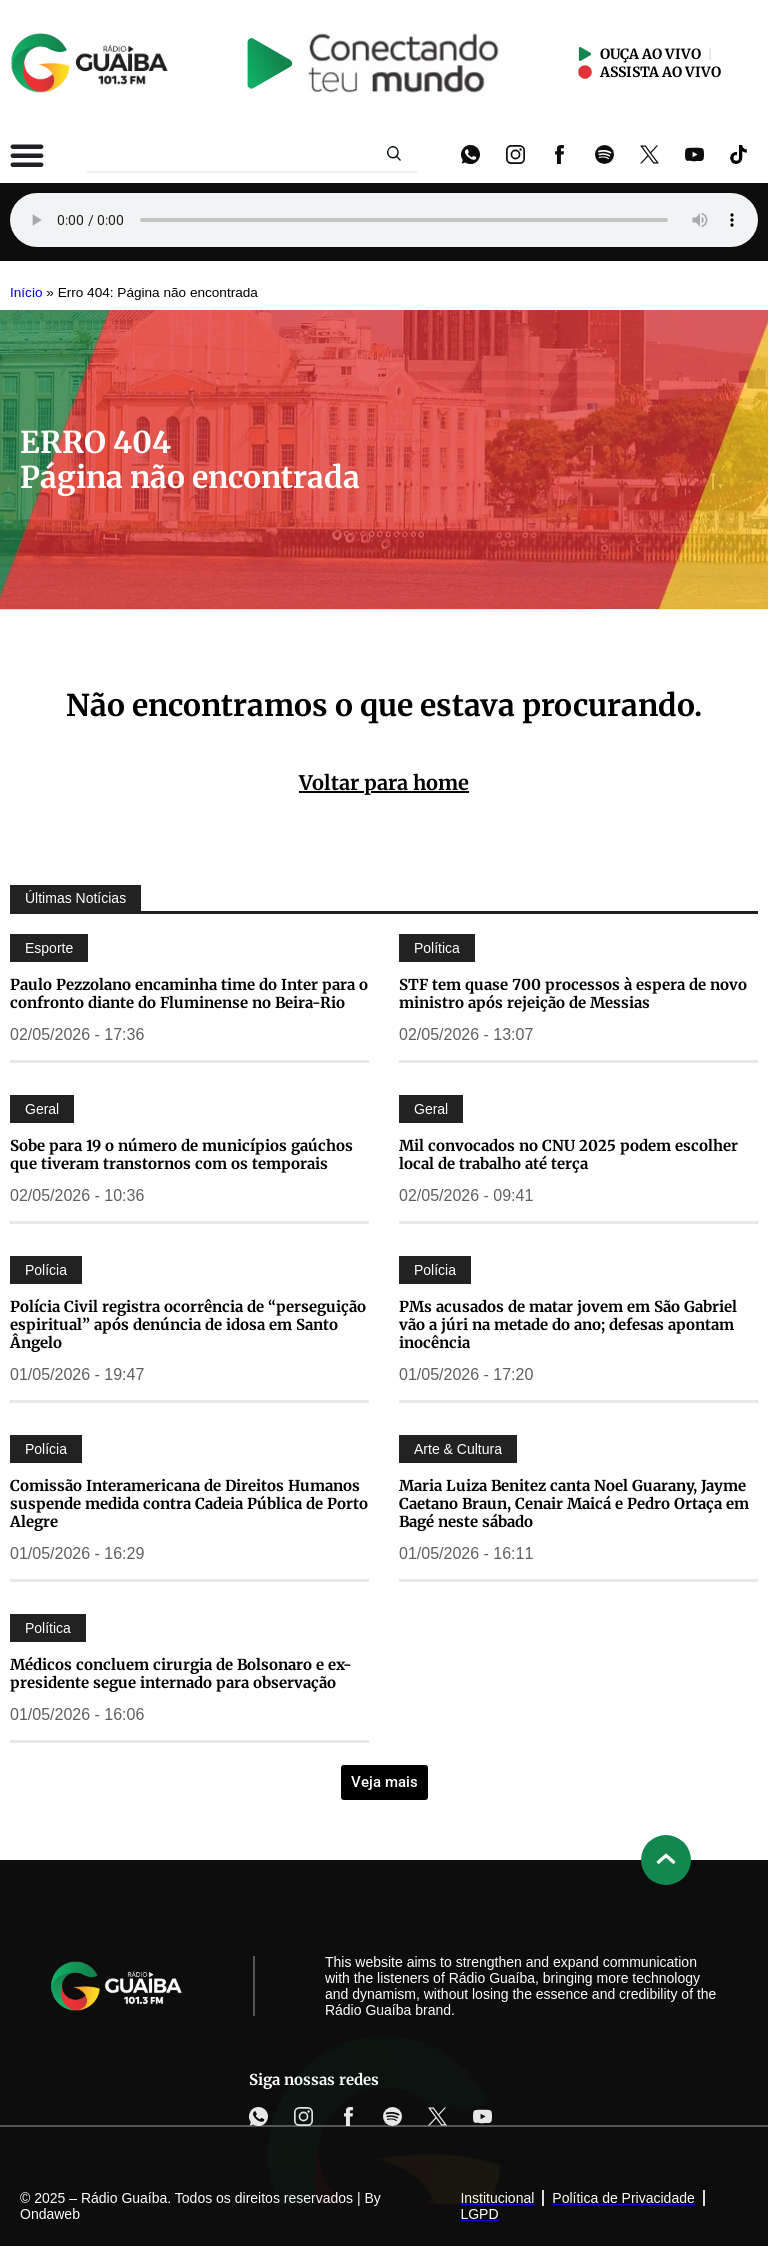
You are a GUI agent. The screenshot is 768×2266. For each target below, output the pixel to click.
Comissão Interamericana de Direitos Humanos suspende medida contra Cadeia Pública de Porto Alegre (189, 1503)
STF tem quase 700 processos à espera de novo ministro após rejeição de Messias (573, 993)
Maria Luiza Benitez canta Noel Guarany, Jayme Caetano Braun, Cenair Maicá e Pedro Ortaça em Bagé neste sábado (574, 1503)
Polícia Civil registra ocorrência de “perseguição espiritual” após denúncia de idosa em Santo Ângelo (188, 1324)
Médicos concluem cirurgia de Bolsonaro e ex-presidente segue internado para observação (181, 1673)
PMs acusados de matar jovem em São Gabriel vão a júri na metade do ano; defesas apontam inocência (568, 1324)
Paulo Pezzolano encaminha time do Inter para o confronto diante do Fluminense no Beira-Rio (189, 993)
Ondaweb (50, 2214)
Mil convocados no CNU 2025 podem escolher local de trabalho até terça (568, 1154)
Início (26, 292)
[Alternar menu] (27, 155)
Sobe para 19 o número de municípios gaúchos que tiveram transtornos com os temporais (181, 1154)
